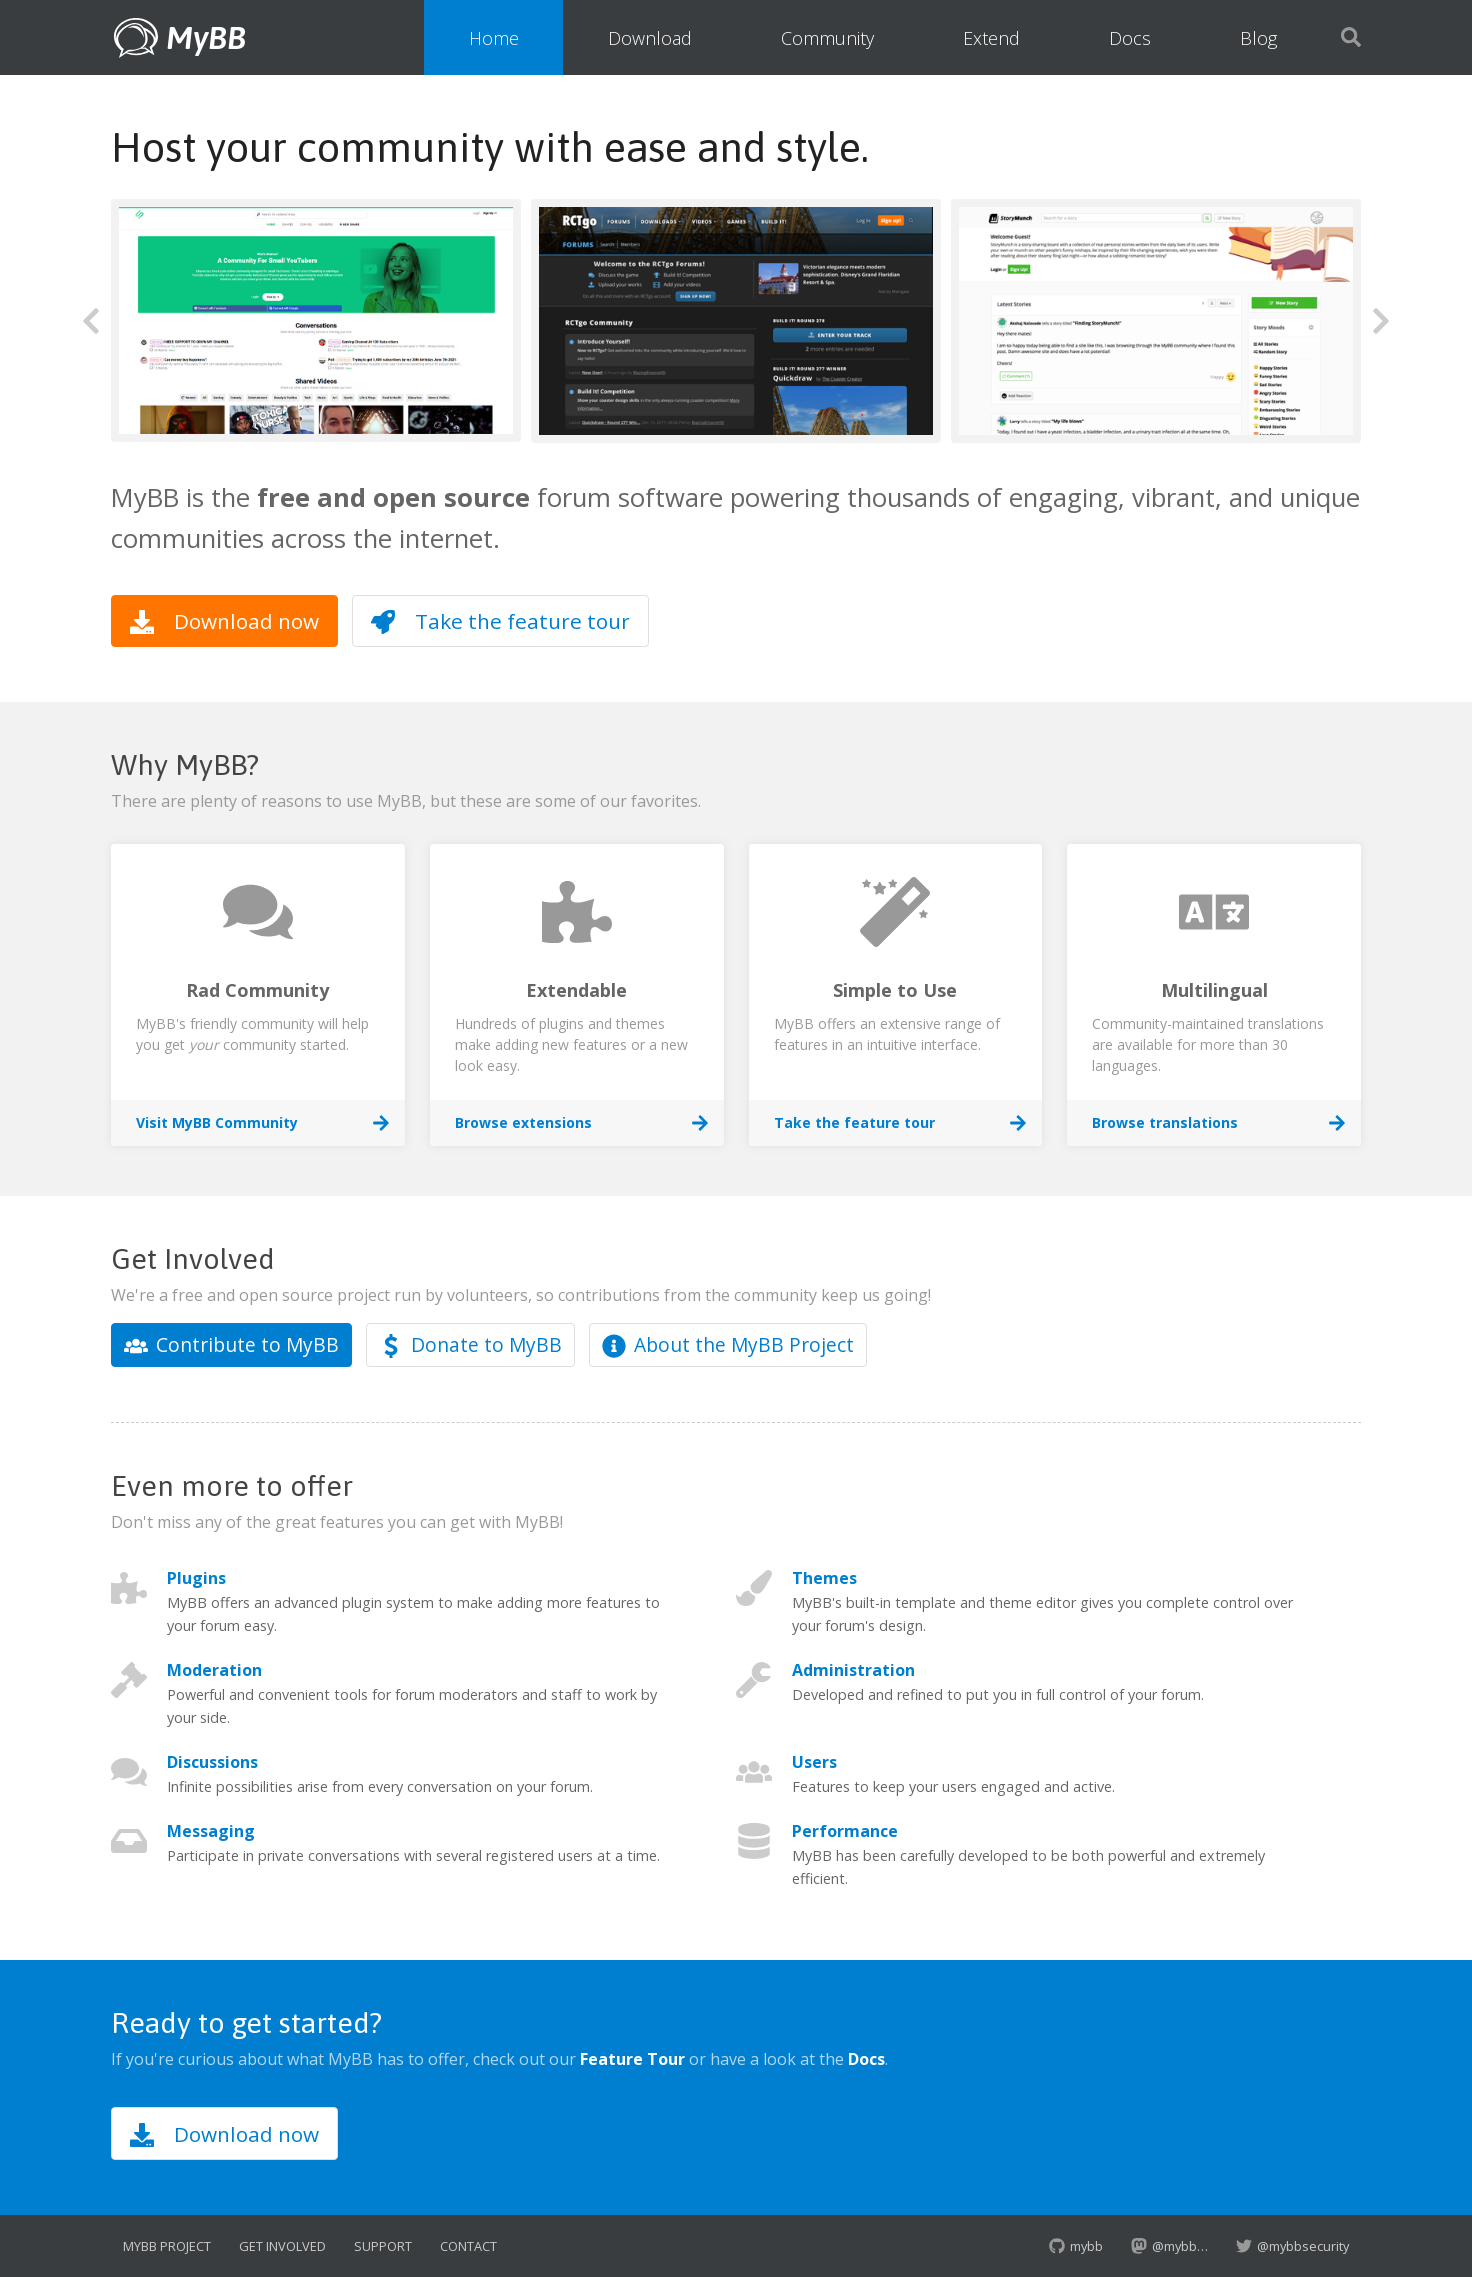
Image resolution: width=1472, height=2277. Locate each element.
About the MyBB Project (728, 1344)
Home (494, 38)
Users (814, 1762)
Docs (1130, 38)
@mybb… (1169, 2246)
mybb (1076, 2246)
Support (383, 2246)
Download (650, 38)
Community (827, 38)
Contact (468, 2246)
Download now (224, 621)
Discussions (212, 1762)
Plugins (196, 1578)
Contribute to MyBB (231, 1344)
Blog (1258, 38)
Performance (845, 1831)
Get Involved (282, 2246)
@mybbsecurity (1292, 2246)
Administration (853, 1670)
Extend (991, 38)
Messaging (211, 1831)
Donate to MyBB (470, 1344)
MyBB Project (167, 2246)
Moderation (214, 1670)
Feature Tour (632, 2059)
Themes (824, 1578)
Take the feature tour (500, 621)
